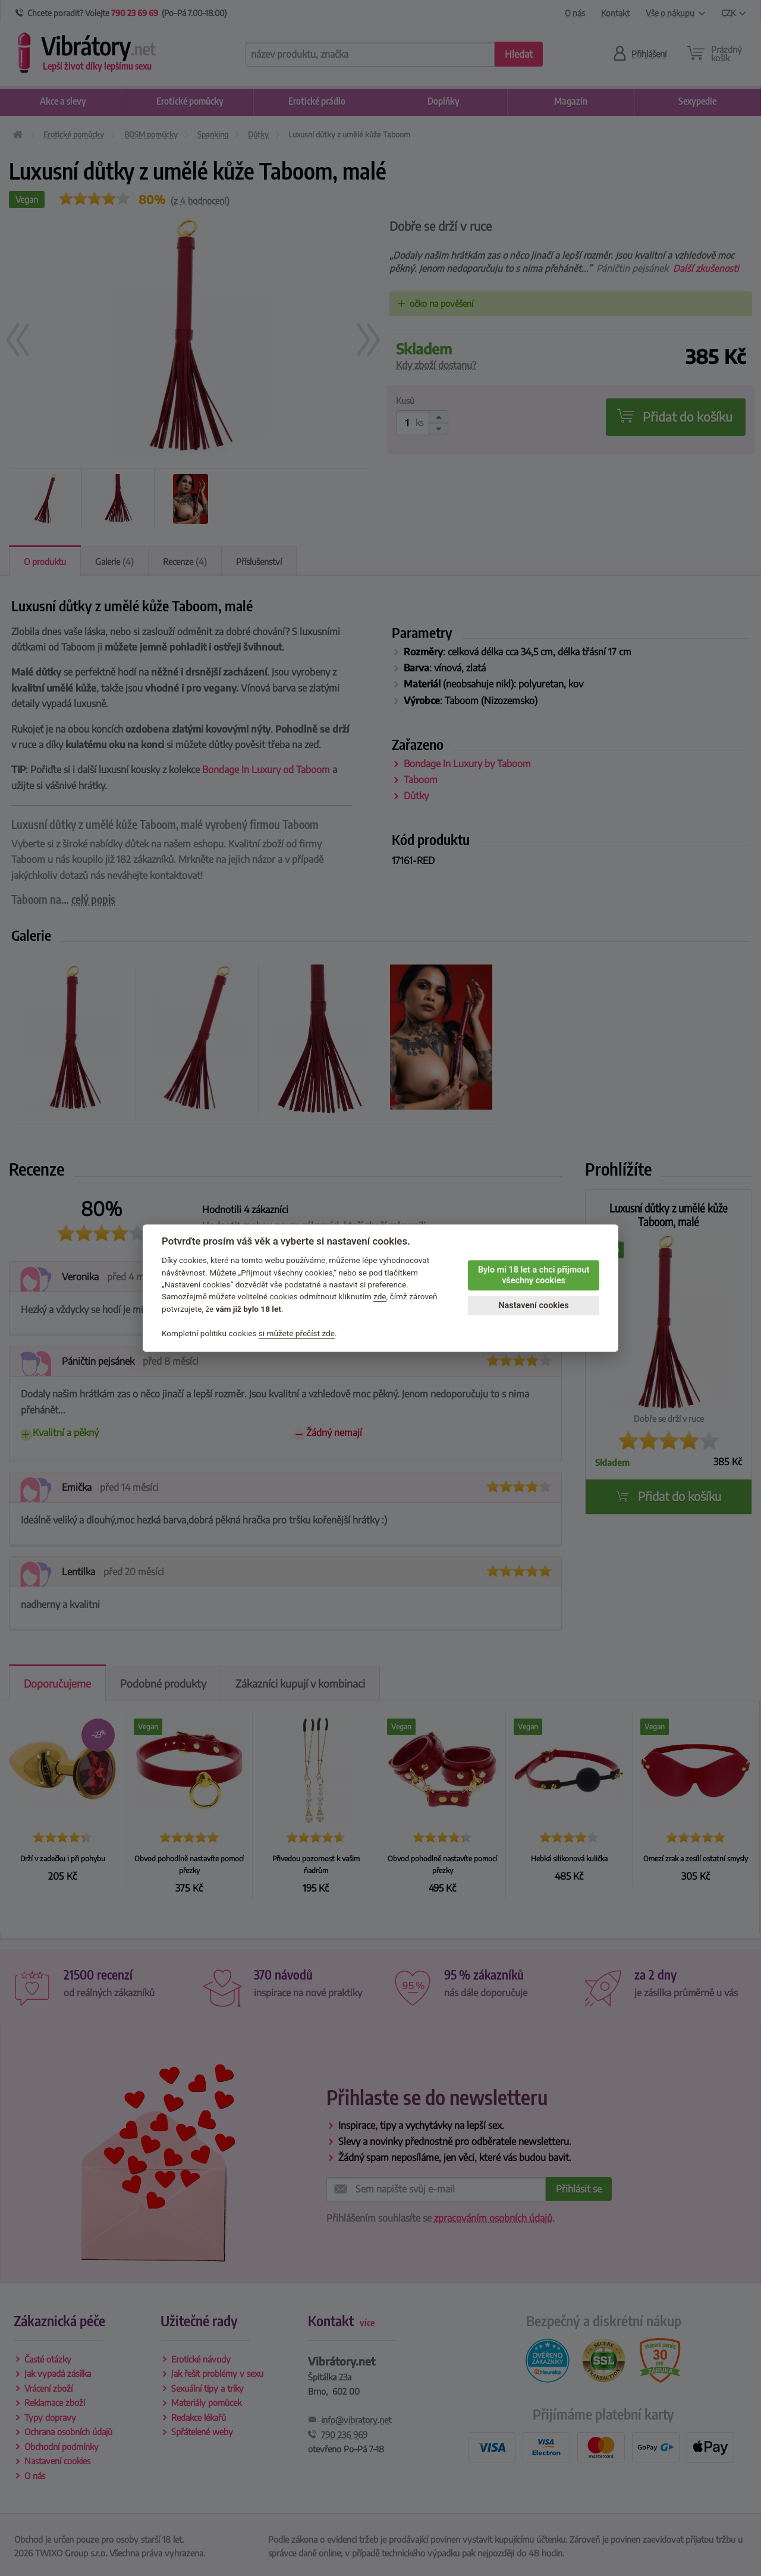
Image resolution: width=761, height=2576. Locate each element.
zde (379, 1297)
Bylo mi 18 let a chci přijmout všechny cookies (533, 1275)
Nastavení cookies (533, 1305)
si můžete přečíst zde (297, 1333)
